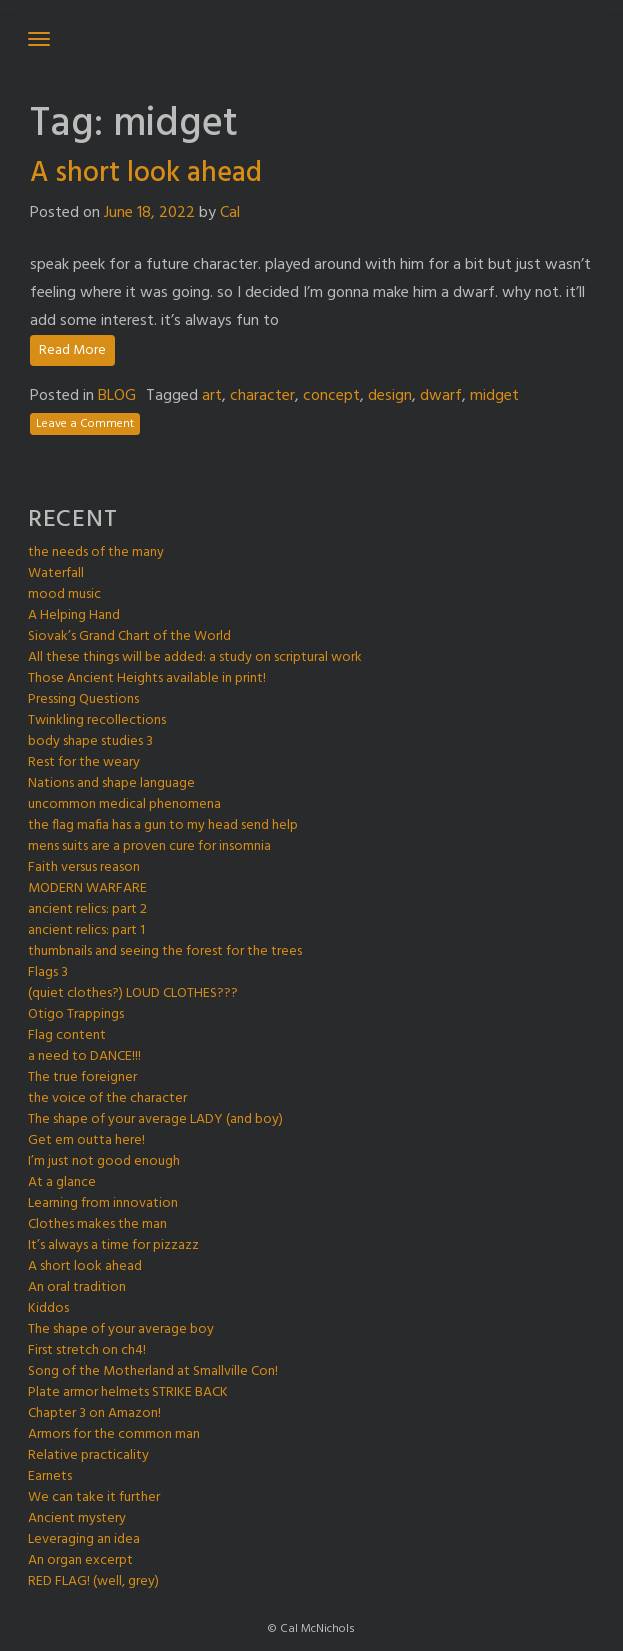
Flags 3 (48, 972)
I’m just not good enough (104, 1161)
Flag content (67, 1035)
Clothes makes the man (97, 1224)
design (390, 396)
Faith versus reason (84, 867)
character (262, 396)
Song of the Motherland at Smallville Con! (153, 1371)
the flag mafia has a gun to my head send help (163, 825)
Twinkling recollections (97, 720)
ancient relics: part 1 (86, 930)
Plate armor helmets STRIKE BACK (128, 1392)
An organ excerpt (80, 1560)
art (212, 396)
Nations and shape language (111, 783)
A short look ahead (146, 173)
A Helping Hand (74, 615)
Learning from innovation (103, 1203)
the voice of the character (107, 1098)
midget (494, 396)
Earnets (50, 1476)
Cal (230, 213)
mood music (64, 594)
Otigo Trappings (76, 1014)
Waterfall (56, 573)
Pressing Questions (83, 699)
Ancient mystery (77, 1518)
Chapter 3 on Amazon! (94, 1413)
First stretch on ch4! (87, 1350)
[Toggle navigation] (39, 39)
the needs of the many (96, 552)
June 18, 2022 (149, 213)
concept (331, 396)
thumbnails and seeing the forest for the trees (165, 951)
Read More (72, 350)
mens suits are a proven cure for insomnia (149, 846)
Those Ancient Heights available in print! (147, 678)
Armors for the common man (114, 1434)
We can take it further (94, 1497)
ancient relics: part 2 (87, 909)
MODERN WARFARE (87, 888)
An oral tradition (77, 1287)
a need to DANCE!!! (84, 1056)
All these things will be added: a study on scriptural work (195, 657)
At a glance (62, 1182)
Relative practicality (88, 1455)
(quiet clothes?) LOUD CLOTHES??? (133, 993)
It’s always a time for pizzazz (113, 1245)
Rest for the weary (84, 762)
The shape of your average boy (121, 1329)
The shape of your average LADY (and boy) (155, 1119)
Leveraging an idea (84, 1539)
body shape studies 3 (90, 741)
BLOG (117, 396)
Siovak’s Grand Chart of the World (129, 636)
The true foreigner (82, 1077)
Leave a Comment (85, 424)
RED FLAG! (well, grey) (93, 1581)
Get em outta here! (86, 1140)
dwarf (441, 396)
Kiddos (48, 1308)
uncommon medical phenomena (124, 804)
